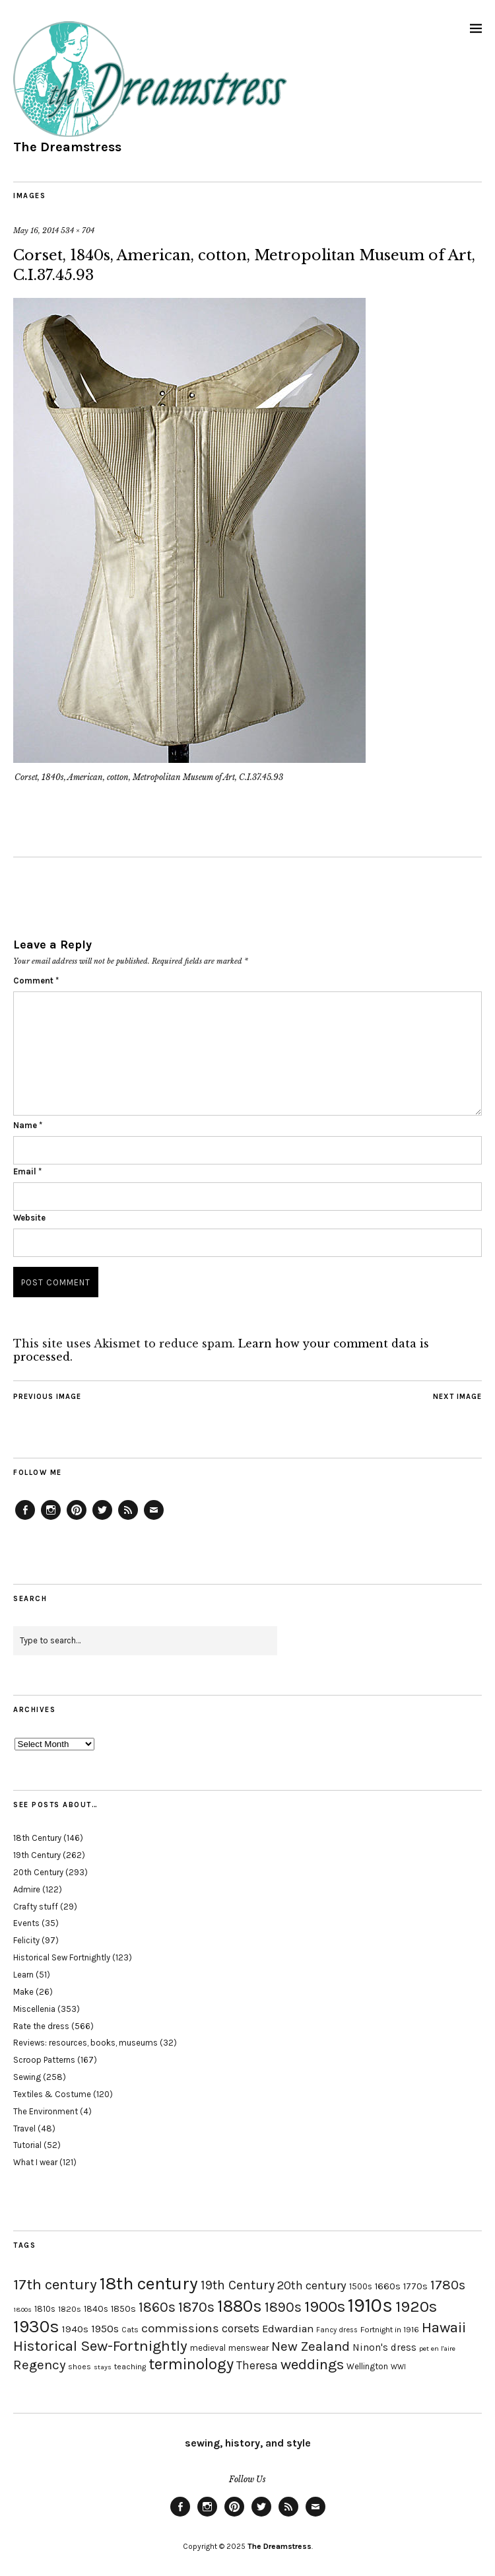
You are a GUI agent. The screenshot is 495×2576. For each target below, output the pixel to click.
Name (27, 1125)
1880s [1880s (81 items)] (239, 2306)
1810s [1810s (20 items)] (44, 2309)
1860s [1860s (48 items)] (157, 2307)
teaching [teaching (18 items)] (130, 2366)
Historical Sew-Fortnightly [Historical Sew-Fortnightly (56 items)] (100, 2346)
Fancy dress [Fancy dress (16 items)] (337, 2330)
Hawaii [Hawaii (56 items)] (444, 2327)
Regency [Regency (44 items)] (39, 2365)
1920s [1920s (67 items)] (416, 2306)
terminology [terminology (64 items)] (191, 2364)
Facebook (25, 1519)
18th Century (37, 1838)
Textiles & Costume (52, 2094)
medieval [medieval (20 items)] (208, 2348)
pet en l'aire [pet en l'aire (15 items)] (437, 2348)
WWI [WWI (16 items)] (398, 2367)
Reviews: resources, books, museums (85, 2043)
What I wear (35, 2162)
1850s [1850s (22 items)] (123, 2308)
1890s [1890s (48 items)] (283, 2307)
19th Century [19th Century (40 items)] (238, 2285)
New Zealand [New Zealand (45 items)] (310, 2346)
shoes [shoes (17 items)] (79, 2366)
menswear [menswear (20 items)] (248, 2348)
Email (27, 1171)
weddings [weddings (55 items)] (312, 2364)
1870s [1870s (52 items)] (196, 2307)
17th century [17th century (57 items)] (55, 2284)
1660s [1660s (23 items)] (388, 2286)
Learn (23, 1975)
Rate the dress (41, 2026)
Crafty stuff (35, 1907)
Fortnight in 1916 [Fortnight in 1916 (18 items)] (389, 2329)
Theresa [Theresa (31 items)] (257, 2365)
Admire (26, 1889)
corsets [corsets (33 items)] (240, 2328)
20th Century (38, 1872)
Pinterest (76, 1519)
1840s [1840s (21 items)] (96, 2308)
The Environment (45, 2111)
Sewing (27, 2077)
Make (23, 1992)
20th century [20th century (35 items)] (311, 2285)
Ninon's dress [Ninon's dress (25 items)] (384, 2347)
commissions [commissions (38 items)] (180, 2328)
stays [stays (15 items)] (103, 2367)
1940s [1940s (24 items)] (75, 2329)
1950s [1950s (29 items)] (105, 2328)
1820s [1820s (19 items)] (69, 2309)
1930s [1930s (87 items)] (36, 2326)
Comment (36, 980)
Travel (24, 2128)
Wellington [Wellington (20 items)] (367, 2366)
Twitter (102, 1519)
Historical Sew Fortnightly (61, 1957)
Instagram (51, 1519)
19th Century (37, 1855)
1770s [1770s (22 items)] (415, 2286)
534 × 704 (77, 230)
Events (26, 1923)
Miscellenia (34, 2009)
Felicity (26, 1940)
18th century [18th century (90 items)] (149, 2283)
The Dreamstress (67, 147)
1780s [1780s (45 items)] (447, 2285)
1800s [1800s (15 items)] (22, 2309)
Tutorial (27, 2145)
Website (29, 1218)
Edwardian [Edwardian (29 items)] (288, 2328)
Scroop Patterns (44, 2060)
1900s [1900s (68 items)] (324, 2306)
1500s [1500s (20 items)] (360, 2286)
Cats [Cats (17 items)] (130, 2329)
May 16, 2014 (36, 230)
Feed (128, 1519)
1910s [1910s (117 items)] (370, 2305)
